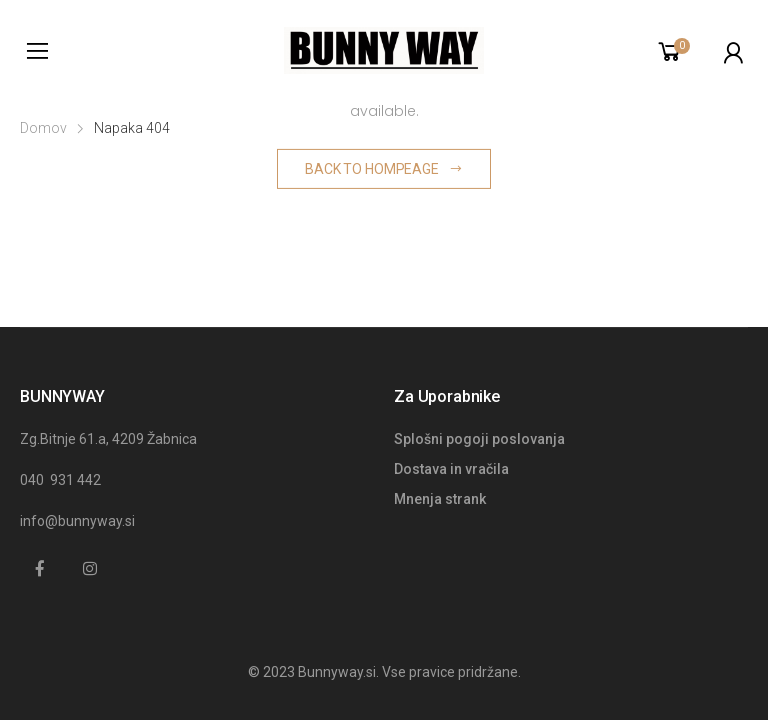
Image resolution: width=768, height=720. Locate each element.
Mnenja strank (440, 499)
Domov (43, 128)
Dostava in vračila (451, 469)
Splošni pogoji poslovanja (479, 439)
